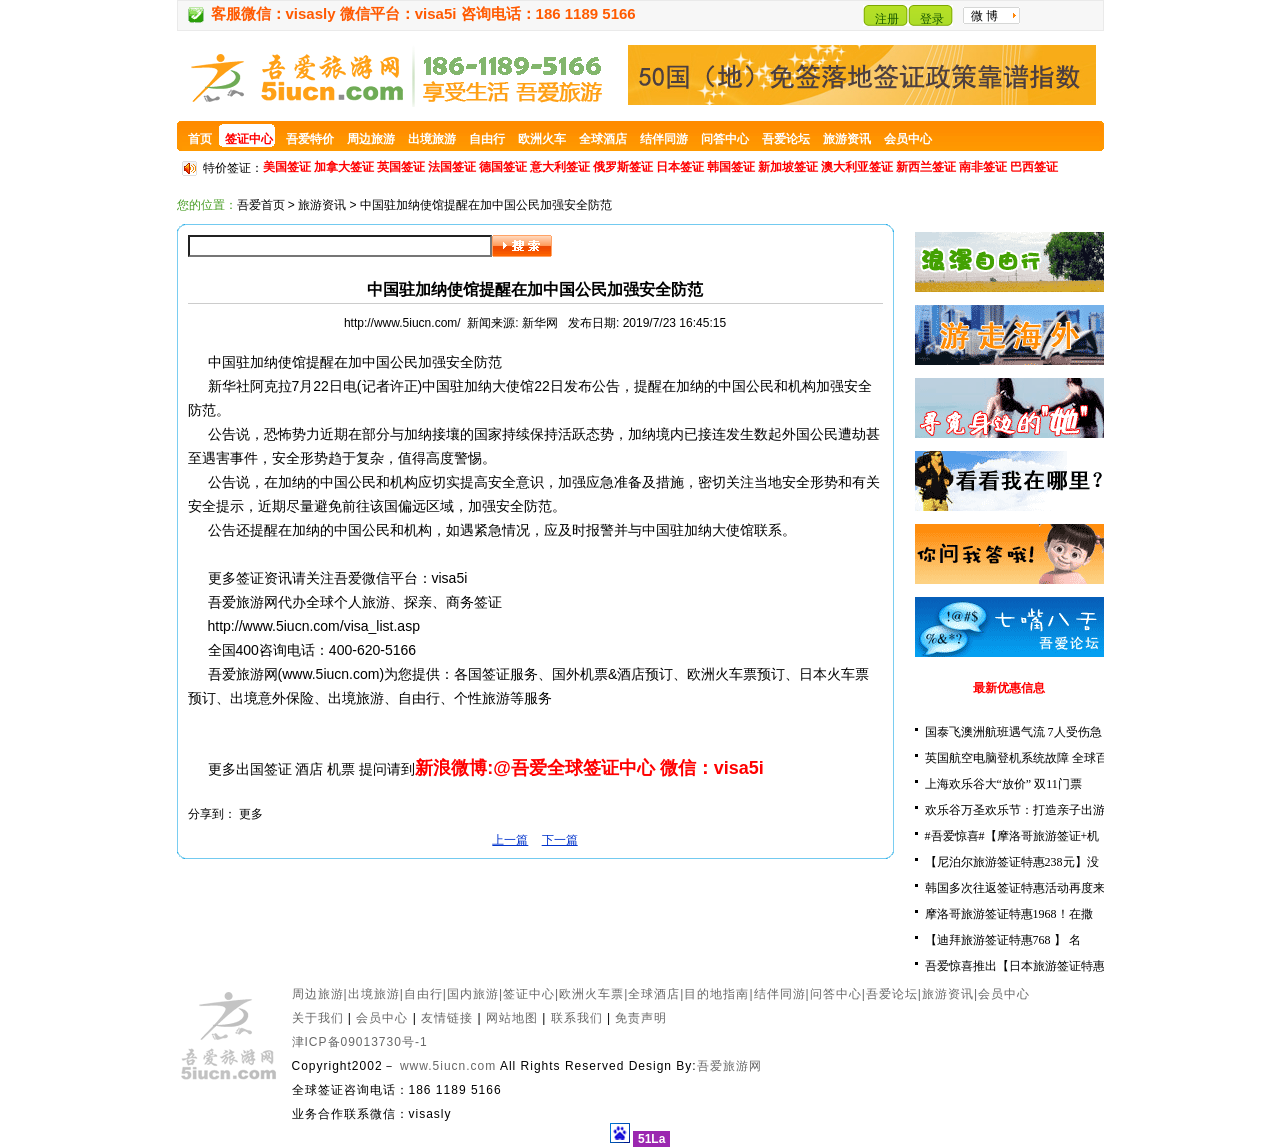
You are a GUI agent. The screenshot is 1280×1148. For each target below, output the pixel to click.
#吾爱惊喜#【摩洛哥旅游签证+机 (1012, 836)
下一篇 (560, 840)
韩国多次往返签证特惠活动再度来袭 (1021, 888)
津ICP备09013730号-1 (360, 1042)
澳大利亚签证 (857, 167)
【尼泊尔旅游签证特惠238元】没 (1012, 862)
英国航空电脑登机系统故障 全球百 (1016, 758)
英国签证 (401, 167)
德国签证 (503, 167)
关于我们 (318, 1018)
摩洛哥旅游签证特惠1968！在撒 (1009, 914)
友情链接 (447, 1018)
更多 (251, 814)
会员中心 (1004, 994)
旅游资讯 (322, 205)
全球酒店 (654, 994)
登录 (932, 19)
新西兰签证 (926, 167)
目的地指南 (716, 994)
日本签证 (680, 167)
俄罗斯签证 (623, 167)
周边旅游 (318, 994)
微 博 (984, 16)
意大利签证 (560, 167)
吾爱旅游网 (729, 1066)
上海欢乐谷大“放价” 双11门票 (1003, 784)
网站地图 (512, 1018)
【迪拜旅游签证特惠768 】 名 (1003, 940)
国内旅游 (473, 994)
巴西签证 (1034, 167)
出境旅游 (374, 994)
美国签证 (287, 167)
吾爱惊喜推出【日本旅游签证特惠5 (1018, 966)
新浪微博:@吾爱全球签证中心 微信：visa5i (589, 768)
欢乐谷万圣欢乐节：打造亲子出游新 (1021, 810)
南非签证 (983, 167)
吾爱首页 (261, 205)
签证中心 (529, 994)
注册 (887, 19)
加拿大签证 (344, 167)
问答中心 (836, 994)
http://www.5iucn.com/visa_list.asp (314, 626)
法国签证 (452, 167)
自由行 (423, 994)
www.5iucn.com (330, 674)
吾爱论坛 (892, 994)
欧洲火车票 (591, 994)
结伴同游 (780, 994)
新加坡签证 (788, 167)
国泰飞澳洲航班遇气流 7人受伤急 (1013, 732)
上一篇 (510, 840)
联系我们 (577, 1018)
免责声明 (641, 1018)
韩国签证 (731, 167)
